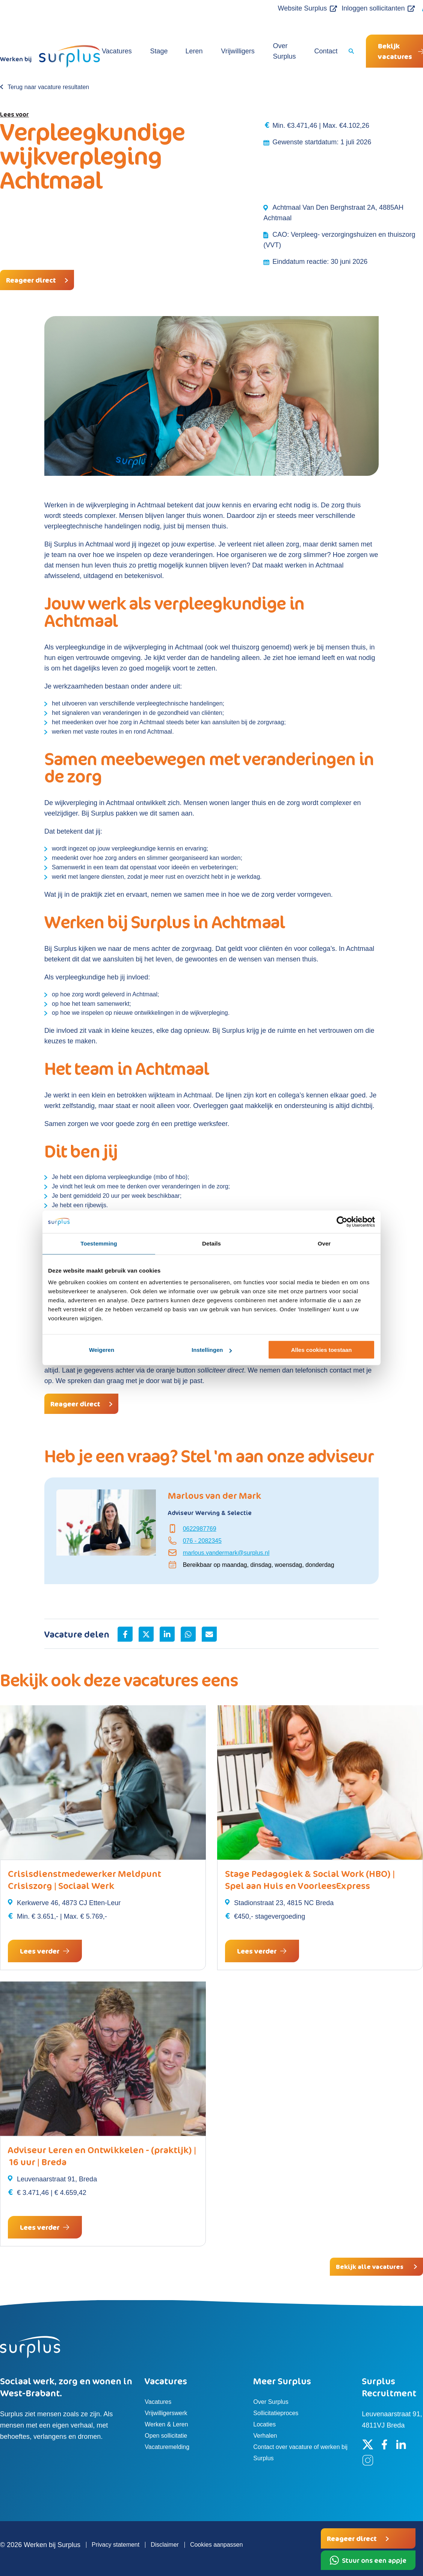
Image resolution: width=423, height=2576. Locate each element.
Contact (310, 51)
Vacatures (119, 51)
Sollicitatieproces (275, 2413)
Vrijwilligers (229, 51)
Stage (157, 51)
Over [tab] (324, 1243)
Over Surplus (272, 51)
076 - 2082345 (202, 1541)
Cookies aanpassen (216, 2544)
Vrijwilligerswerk (166, 2413)
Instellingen (212, 1350)
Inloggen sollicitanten (359, 8)
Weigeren (101, 1350)
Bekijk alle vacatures (370, 2267)
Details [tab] (211, 1243)
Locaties (264, 2424)
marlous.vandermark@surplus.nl (226, 1553)
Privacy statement (115, 2544)
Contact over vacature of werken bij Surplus (300, 2452)
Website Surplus (288, 8)
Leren (189, 51)
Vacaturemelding (167, 2447)
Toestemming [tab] (98, 1243)
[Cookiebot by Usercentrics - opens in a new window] (342, 1221)
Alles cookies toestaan (321, 1350)
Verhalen (265, 2435)
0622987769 (199, 1529)
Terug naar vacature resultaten (47, 87)
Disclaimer (165, 2544)
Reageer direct (31, 280)
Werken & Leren (166, 2424)
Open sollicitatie (166, 2435)
